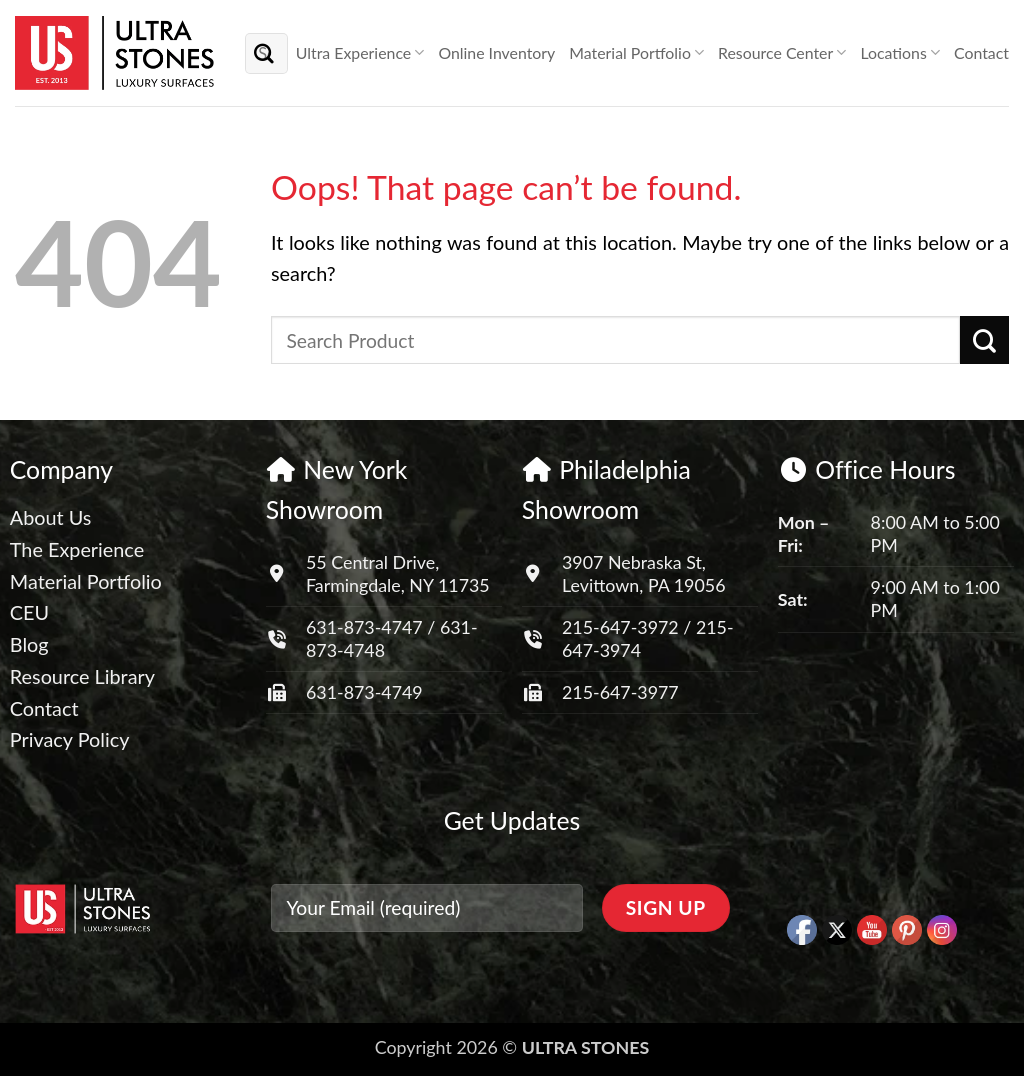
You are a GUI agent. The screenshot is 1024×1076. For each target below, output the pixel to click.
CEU (29, 612)
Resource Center (782, 53)
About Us (51, 517)
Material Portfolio (636, 53)
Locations (900, 53)
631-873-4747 (364, 627)
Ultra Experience (360, 53)
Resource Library (82, 676)
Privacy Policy (70, 739)
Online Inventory (496, 52)
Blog (29, 644)
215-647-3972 (622, 627)
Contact (981, 52)
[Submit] (265, 52)
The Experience (77, 549)
